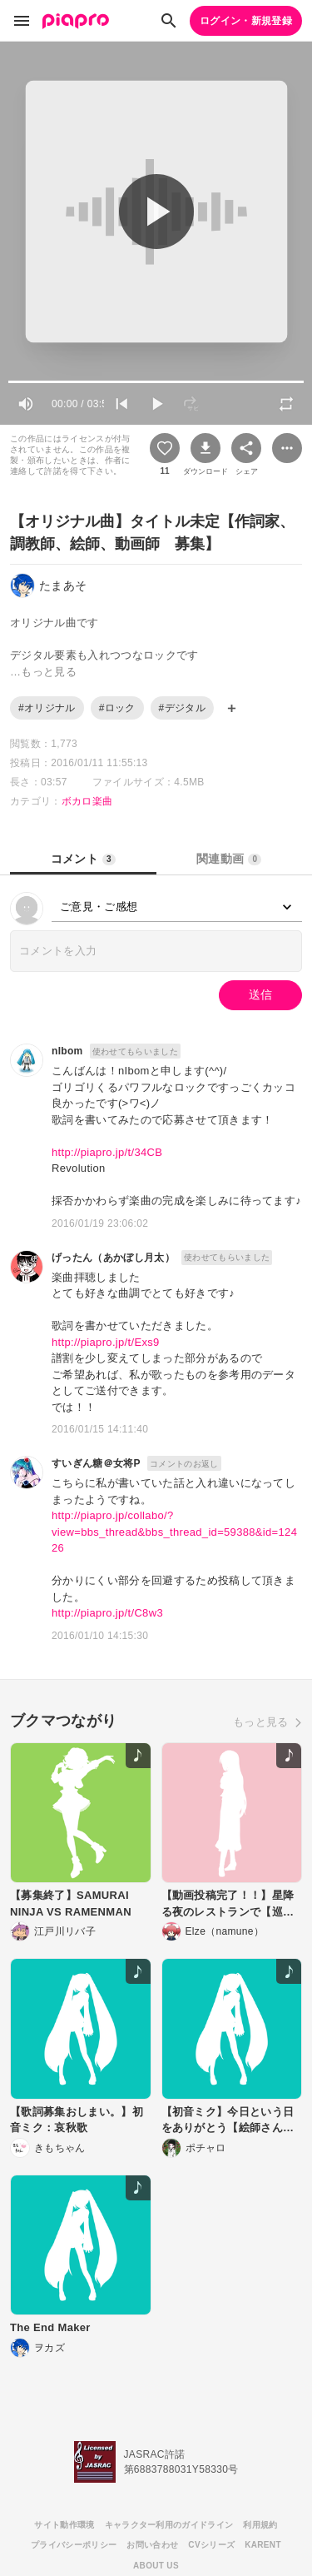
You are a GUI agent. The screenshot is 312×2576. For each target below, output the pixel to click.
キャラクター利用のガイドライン (169, 2524)
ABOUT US (156, 2565)
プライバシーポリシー (73, 2544)
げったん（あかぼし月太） (113, 1257)
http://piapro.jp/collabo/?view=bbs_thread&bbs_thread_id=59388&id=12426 (174, 1531)
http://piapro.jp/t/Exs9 (106, 1342)
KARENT (263, 2544)
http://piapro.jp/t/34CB (107, 1152)
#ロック (117, 708)
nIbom (67, 1051)
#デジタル (182, 708)
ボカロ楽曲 (87, 801)
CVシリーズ (211, 2544)
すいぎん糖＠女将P (96, 1463)
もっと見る (261, 1722)
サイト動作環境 (64, 2524)
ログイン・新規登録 (246, 21)
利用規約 (260, 2524)
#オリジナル (47, 708)
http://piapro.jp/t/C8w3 (107, 1613)
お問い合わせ (152, 2544)
